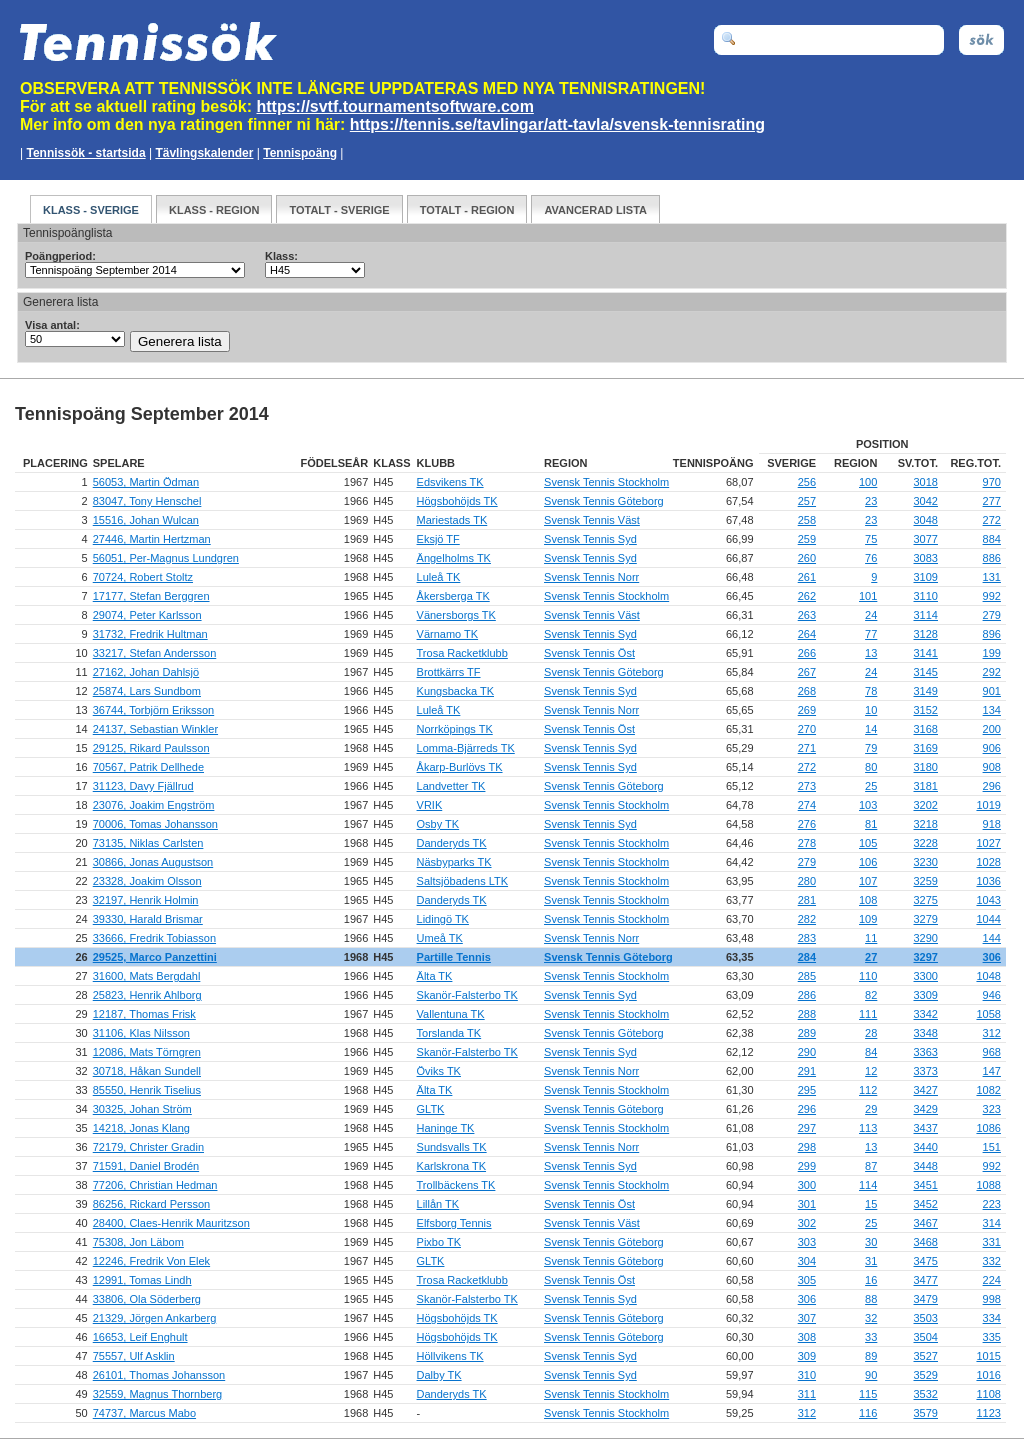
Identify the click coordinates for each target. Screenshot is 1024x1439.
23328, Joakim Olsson (147, 881)
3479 (926, 1299)
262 (807, 596)
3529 (926, 1375)
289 (807, 1033)
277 (992, 501)
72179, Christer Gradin (148, 1147)
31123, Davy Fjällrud (143, 786)
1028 (988, 862)
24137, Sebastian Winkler (155, 729)
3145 (926, 672)
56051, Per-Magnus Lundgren (166, 558)
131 (992, 577)
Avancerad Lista (595, 210)
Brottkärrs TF (449, 672)
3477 (926, 1280)
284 (807, 957)
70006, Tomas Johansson (155, 824)
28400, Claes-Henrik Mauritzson (171, 1223)
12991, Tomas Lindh (142, 1280)
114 (868, 1185)
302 (807, 1223)
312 (992, 1033)
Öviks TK (439, 1071)
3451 (926, 1185)
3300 (926, 976)
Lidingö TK (443, 919)
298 (807, 1147)
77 (871, 634)
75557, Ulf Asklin (134, 1356)
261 (807, 577)
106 (868, 862)
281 (807, 900)
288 (807, 1014)
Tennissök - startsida (85, 153)
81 (871, 824)
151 (992, 1147)
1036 (988, 881)
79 (871, 748)
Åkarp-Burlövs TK (460, 767)
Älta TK (435, 976)
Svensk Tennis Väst (592, 520)
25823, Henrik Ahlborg (147, 995)
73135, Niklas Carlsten (148, 843)
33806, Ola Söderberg (147, 1299)
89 (871, 1356)
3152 (926, 710)
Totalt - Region (467, 210)
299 (807, 1166)
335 (992, 1337)
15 (871, 1204)
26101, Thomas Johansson (159, 1375)
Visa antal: (52, 325)
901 (992, 691)
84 (871, 1052)
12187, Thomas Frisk (144, 1014)
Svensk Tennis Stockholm (606, 482)
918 (992, 824)
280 (807, 881)
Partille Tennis (454, 957)
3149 (926, 691)
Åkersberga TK (453, 596)
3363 (926, 1052)
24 (871, 615)
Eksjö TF (438, 539)
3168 (926, 729)
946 (992, 995)
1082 (988, 1090)
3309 (926, 995)
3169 (926, 748)
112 (868, 1090)
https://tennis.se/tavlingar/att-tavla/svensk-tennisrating (557, 124)
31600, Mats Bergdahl (147, 976)
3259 (926, 881)
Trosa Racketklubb (462, 653)
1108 (988, 1394)
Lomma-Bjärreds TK (466, 748)
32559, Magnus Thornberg (157, 1394)
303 (807, 1242)
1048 (988, 976)
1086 (988, 1128)
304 (807, 1261)
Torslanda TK (449, 1033)
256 (807, 482)
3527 (926, 1356)
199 (992, 653)
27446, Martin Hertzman (152, 539)
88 (871, 1299)
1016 (988, 1375)
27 (871, 957)
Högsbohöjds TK (457, 501)
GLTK (431, 1109)
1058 (988, 1014)
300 (807, 1185)
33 (871, 1337)
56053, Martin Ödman (146, 482)
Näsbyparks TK (454, 862)
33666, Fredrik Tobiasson (154, 938)
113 (868, 1128)
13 (871, 653)
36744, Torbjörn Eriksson (153, 710)
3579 (926, 1413)
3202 (926, 805)
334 (992, 1318)
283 (807, 938)
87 (871, 1166)
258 (807, 520)
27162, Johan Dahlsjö (146, 672)
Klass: (281, 256)
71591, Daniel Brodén (146, 1166)
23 (871, 501)
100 (868, 482)
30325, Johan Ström (142, 1109)
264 (807, 634)
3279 (926, 919)
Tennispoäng (300, 153)
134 (992, 710)
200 (992, 729)
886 (992, 558)
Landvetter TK (451, 786)
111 (868, 1014)
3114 (926, 615)
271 (807, 748)
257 (807, 501)
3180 (926, 767)
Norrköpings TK (455, 729)
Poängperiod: (60, 256)
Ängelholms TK (454, 558)
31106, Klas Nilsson (141, 1033)
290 (807, 1052)
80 (871, 767)
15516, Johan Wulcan (146, 520)
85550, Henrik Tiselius (147, 1090)
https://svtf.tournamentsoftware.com (395, 106)
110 (868, 976)
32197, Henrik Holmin (146, 900)
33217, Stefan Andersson (155, 653)
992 (992, 596)
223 (992, 1204)
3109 (926, 577)
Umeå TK (440, 938)
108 (868, 900)
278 (807, 843)
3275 (926, 900)
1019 (988, 805)
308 (807, 1337)
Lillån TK (438, 1204)
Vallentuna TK (451, 1014)
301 (807, 1204)
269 (807, 710)
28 (871, 1033)
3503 (926, 1318)
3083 (926, 558)
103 (868, 805)
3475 (926, 1261)
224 (992, 1280)
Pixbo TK (439, 1242)
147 (992, 1071)
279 (992, 615)
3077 (926, 539)
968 (992, 1052)
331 (992, 1242)
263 (807, 615)
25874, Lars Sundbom (147, 691)
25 (871, 786)
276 (807, 824)
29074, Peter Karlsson (147, 615)
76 (871, 558)
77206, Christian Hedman (155, 1185)
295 (807, 1090)
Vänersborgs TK (456, 615)
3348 (926, 1033)
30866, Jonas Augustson (153, 862)
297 (807, 1128)
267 (807, 672)
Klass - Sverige (91, 210)
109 (868, 919)
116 (868, 1413)
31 (871, 1261)
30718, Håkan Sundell (147, 1071)
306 (992, 957)
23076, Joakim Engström (154, 805)
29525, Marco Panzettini (155, 957)
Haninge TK (446, 1128)
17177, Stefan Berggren (151, 596)
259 (807, 539)
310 (807, 1375)
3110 (926, 596)
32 (871, 1318)
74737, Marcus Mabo (144, 1413)
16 (871, 1280)
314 (992, 1223)
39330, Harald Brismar (148, 919)
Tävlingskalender (204, 153)
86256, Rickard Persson (151, 1204)
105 (868, 843)
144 (992, 938)
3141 (926, 653)
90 (871, 1375)
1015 (988, 1356)
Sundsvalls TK (452, 1147)
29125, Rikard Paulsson (151, 748)
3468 (926, 1242)
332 (992, 1261)
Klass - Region (214, 210)
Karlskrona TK (452, 1166)
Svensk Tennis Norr (591, 577)
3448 (926, 1166)
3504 (926, 1337)
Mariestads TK (452, 520)
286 (807, 995)
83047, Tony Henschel (147, 501)
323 (992, 1109)
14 (871, 729)
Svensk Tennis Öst (589, 653)
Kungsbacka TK (455, 691)
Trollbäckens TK (456, 1185)
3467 (926, 1223)
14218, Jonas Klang (141, 1128)
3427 (926, 1090)
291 (807, 1071)
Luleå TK (439, 577)
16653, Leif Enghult (140, 1337)
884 (992, 539)
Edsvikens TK (450, 482)
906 (992, 748)
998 (992, 1299)
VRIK (430, 805)
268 (807, 691)
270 (807, 729)
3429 (926, 1109)
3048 (926, 520)
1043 (988, 900)
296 (992, 786)
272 (992, 520)
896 (992, 634)
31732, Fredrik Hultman (150, 634)
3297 (926, 957)
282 (807, 919)
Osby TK (438, 824)
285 (807, 976)
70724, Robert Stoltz (143, 577)
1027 (988, 843)
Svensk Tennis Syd (590, 539)
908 (992, 767)
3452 (926, 1204)
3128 (926, 634)
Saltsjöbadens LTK (463, 881)
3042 (926, 501)
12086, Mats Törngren (147, 1052)
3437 (926, 1128)
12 (871, 1071)
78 (871, 691)
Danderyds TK (452, 843)
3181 (926, 786)
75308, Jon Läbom (138, 1242)
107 (868, 881)
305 (807, 1280)
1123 (988, 1413)
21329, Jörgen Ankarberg (155, 1318)
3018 (926, 482)
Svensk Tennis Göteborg (604, 501)
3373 (926, 1071)
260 (807, 558)
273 (807, 786)
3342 (926, 1014)
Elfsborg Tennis (454, 1223)
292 (992, 672)
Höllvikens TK (450, 1356)
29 (871, 1109)
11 (871, 938)
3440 (926, 1147)
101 (868, 596)
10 (871, 710)
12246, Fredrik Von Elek (151, 1261)
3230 (926, 862)
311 (807, 1394)
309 (807, 1356)
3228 (926, 843)
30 (871, 1242)
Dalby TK (439, 1375)
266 (807, 653)
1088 (988, 1185)
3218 (926, 824)
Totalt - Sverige (339, 210)
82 (871, 995)
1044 (988, 919)
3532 (926, 1394)
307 (807, 1318)
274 (807, 805)
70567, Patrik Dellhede (148, 767)
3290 (926, 938)
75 (871, 539)
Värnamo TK (448, 634)
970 (992, 482)
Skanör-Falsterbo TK (467, 995)
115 (868, 1394)
